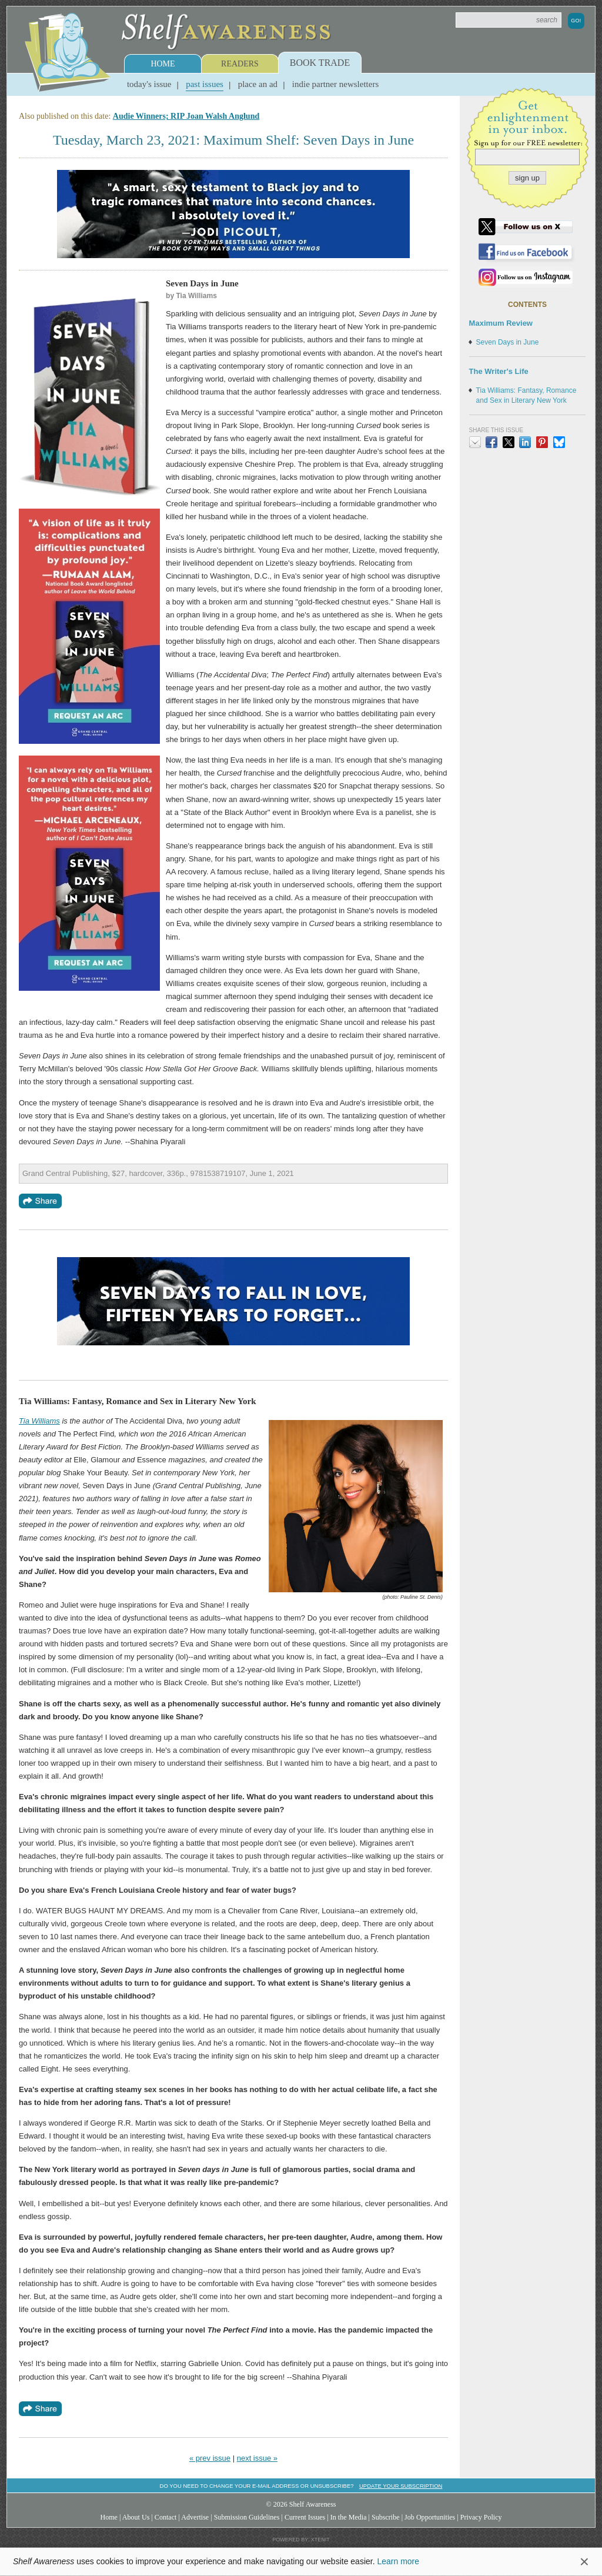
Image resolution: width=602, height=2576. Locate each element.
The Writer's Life (499, 371)
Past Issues (204, 84)
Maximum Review (501, 323)
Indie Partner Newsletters (335, 84)
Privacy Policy (481, 2517)
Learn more (398, 2561)
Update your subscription (400, 2486)
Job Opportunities (429, 2517)
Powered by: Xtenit (301, 2539)
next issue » (257, 2458)
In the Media (348, 2517)
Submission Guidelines (247, 2517)
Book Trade (320, 63)
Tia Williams (39, 1420)
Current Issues (305, 2517)
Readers (240, 63)
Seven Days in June (507, 342)
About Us (136, 2517)
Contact (166, 2517)
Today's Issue (149, 84)
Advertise (195, 2517)
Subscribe (386, 2517)
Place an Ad (257, 84)
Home (162, 63)
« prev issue (209, 2458)
